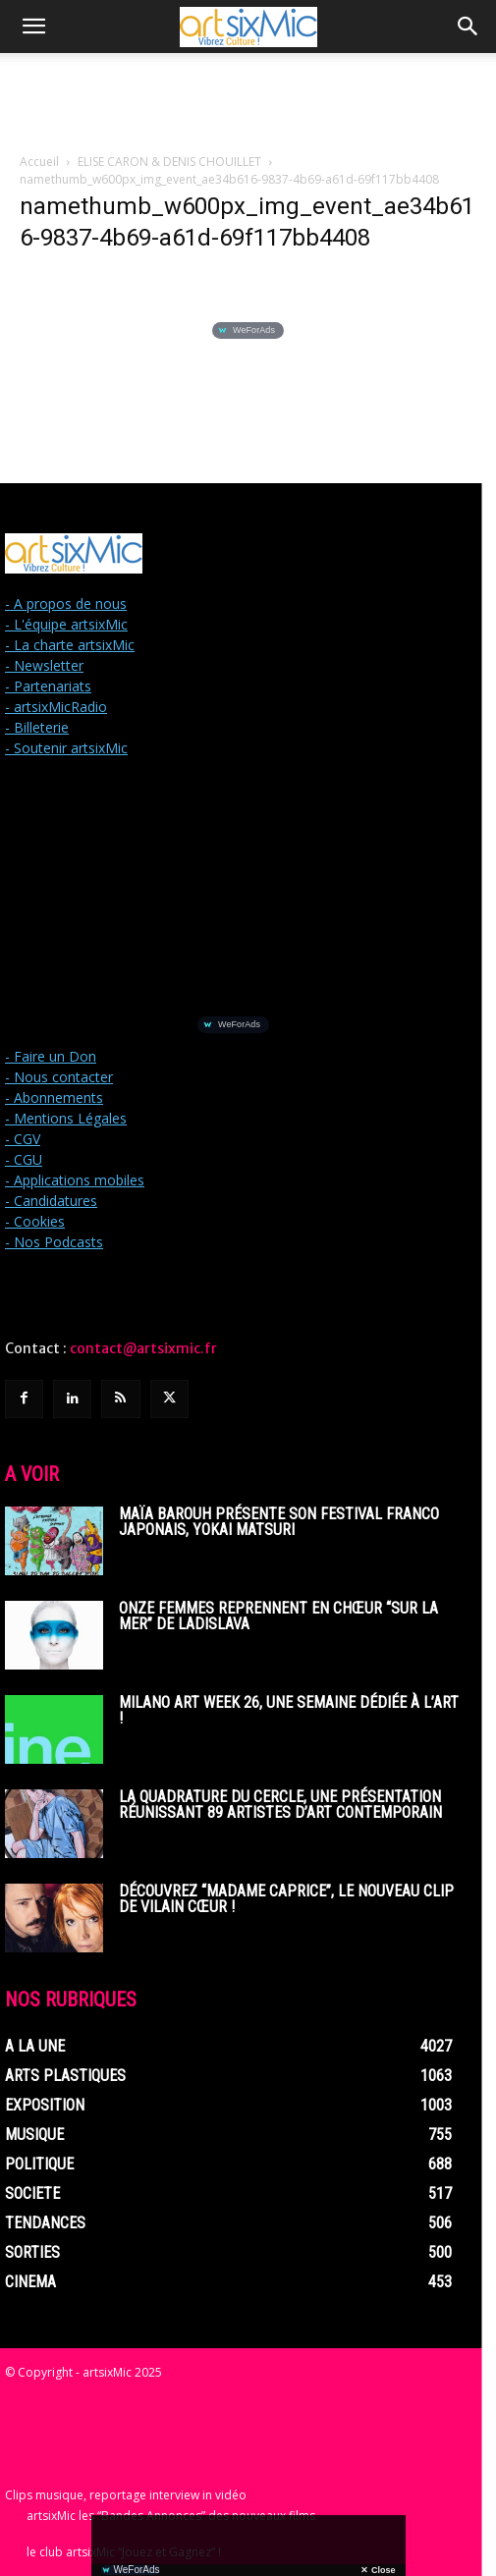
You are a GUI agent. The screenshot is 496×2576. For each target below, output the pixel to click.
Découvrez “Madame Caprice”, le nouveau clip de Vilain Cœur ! (286, 1899)
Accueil (39, 161)
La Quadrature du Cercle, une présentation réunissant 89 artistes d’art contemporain (280, 1804)
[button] (33, 26)
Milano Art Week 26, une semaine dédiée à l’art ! (289, 1710)
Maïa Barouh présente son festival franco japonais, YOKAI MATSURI (279, 1522)
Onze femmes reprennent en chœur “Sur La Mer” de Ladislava (278, 1616)
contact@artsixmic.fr (143, 1348)
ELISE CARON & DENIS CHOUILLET (169, 161)
